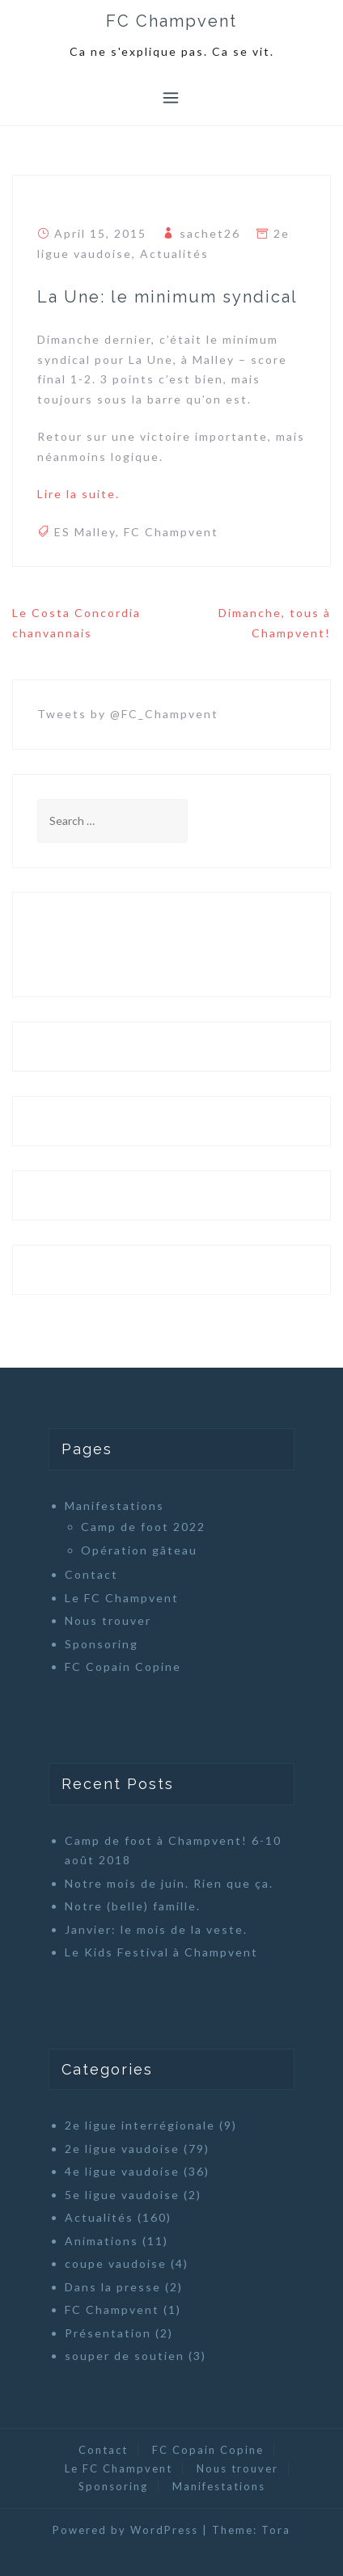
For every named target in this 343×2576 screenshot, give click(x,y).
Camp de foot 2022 (143, 1526)
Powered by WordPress (125, 2529)
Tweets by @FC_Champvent (127, 714)
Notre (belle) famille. (133, 1906)
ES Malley (85, 532)
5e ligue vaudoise (122, 2195)
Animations (101, 2241)
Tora (275, 2529)
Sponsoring (101, 1644)
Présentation (108, 2333)
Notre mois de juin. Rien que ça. (169, 1883)
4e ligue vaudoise (122, 2171)
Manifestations (114, 1505)
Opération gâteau (139, 1550)
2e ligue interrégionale (140, 2125)
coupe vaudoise (116, 2263)
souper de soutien (124, 2355)
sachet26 (210, 233)
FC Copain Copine (123, 1666)
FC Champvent (171, 21)
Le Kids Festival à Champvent (161, 1952)
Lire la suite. (78, 494)
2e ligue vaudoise (122, 2148)
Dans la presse (113, 2287)
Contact (91, 1574)
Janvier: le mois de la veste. (156, 1929)
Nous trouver (108, 1620)
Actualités (174, 253)
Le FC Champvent (122, 1598)
